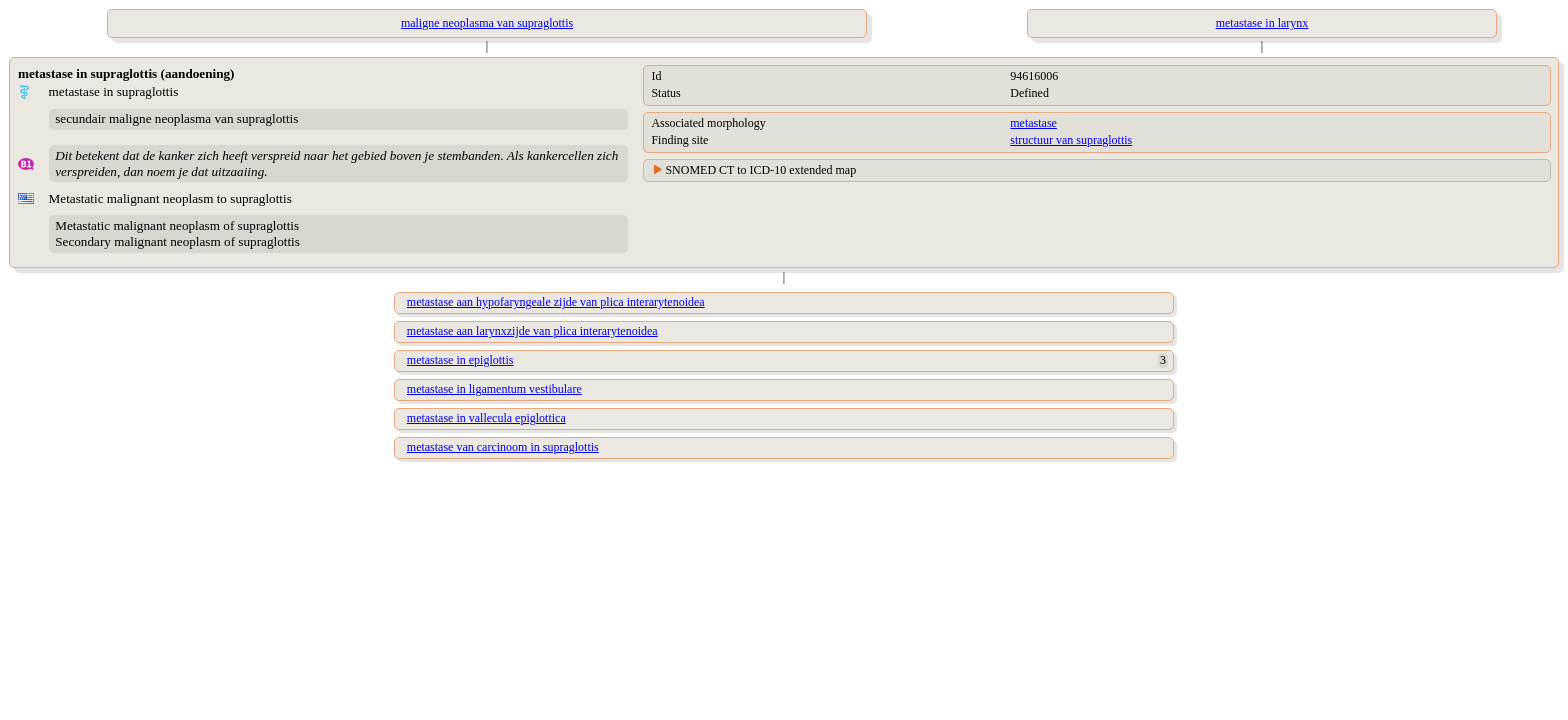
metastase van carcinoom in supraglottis (503, 447)
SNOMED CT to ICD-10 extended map (760, 170)
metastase (1033, 123)
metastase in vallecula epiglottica (486, 418)
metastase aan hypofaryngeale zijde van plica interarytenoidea (556, 302)
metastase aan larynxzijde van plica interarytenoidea (532, 331)
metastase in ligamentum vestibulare (494, 389)
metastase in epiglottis (460, 360)
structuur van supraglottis (1071, 140)
